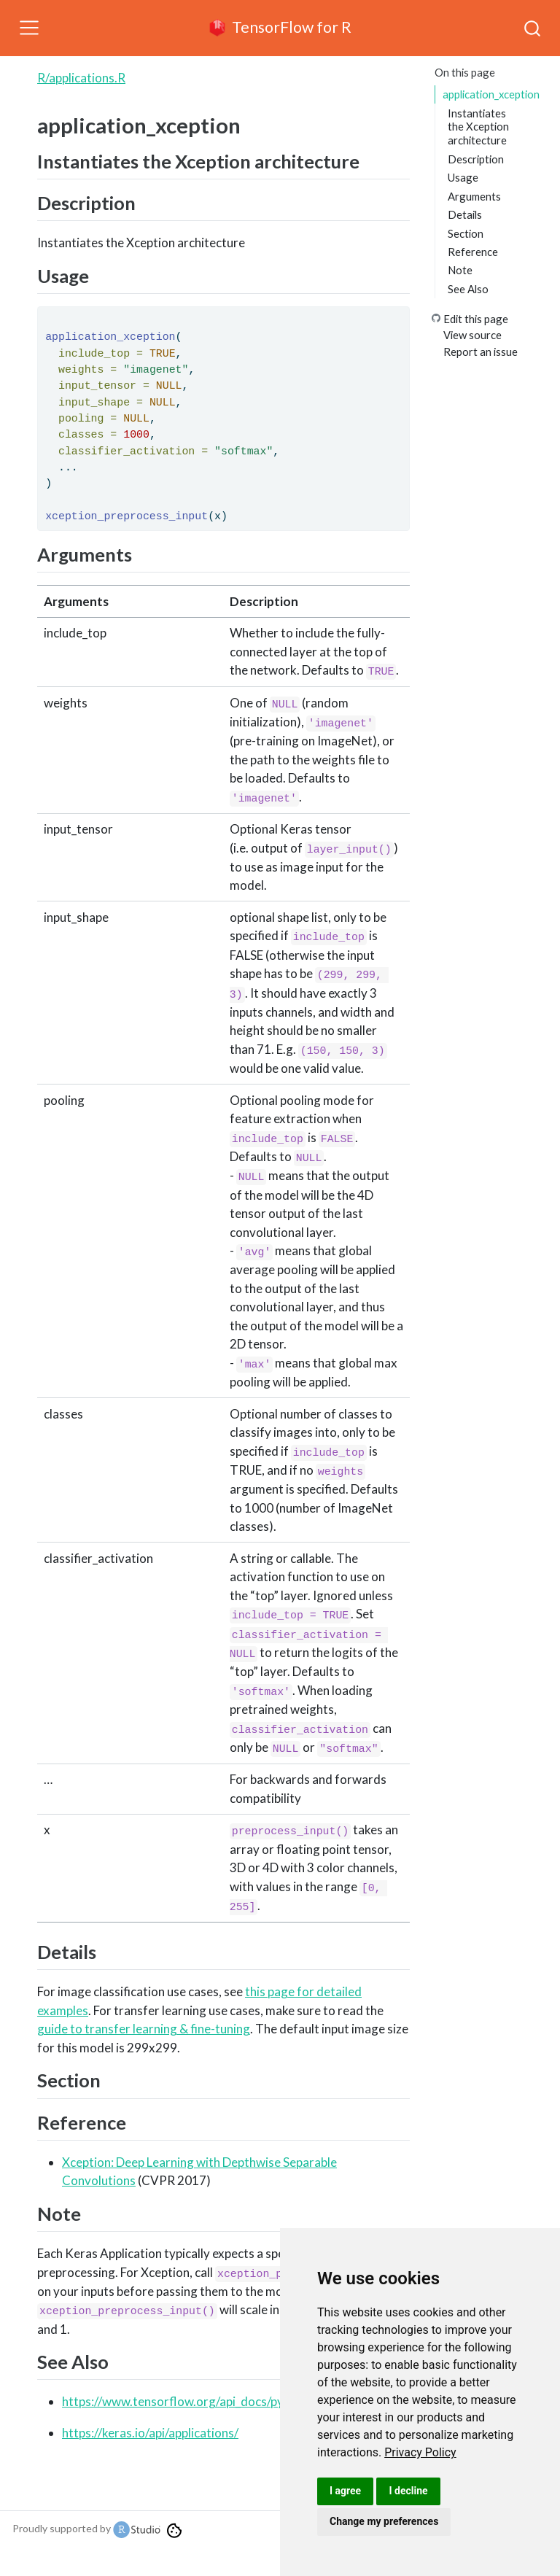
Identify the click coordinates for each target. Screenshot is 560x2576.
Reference (473, 251)
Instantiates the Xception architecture (478, 126)
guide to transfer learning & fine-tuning (143, 2028)
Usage (463, 177)
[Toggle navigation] (29, 28)
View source (472, 334)
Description (476, 159)
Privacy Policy (420, 2452)
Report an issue (480, 351)
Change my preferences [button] (384, 2521)
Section (465, 233)
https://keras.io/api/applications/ (150, 2432)
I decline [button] (408, 2491)
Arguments (474, 196)
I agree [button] (345, 2491)
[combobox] (533, 28)
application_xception (491, 94)
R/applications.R (81, 77)
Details (465, 214)
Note (460, 269)
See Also (468, 288)
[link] (420, 2452)
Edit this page (475, 318)
